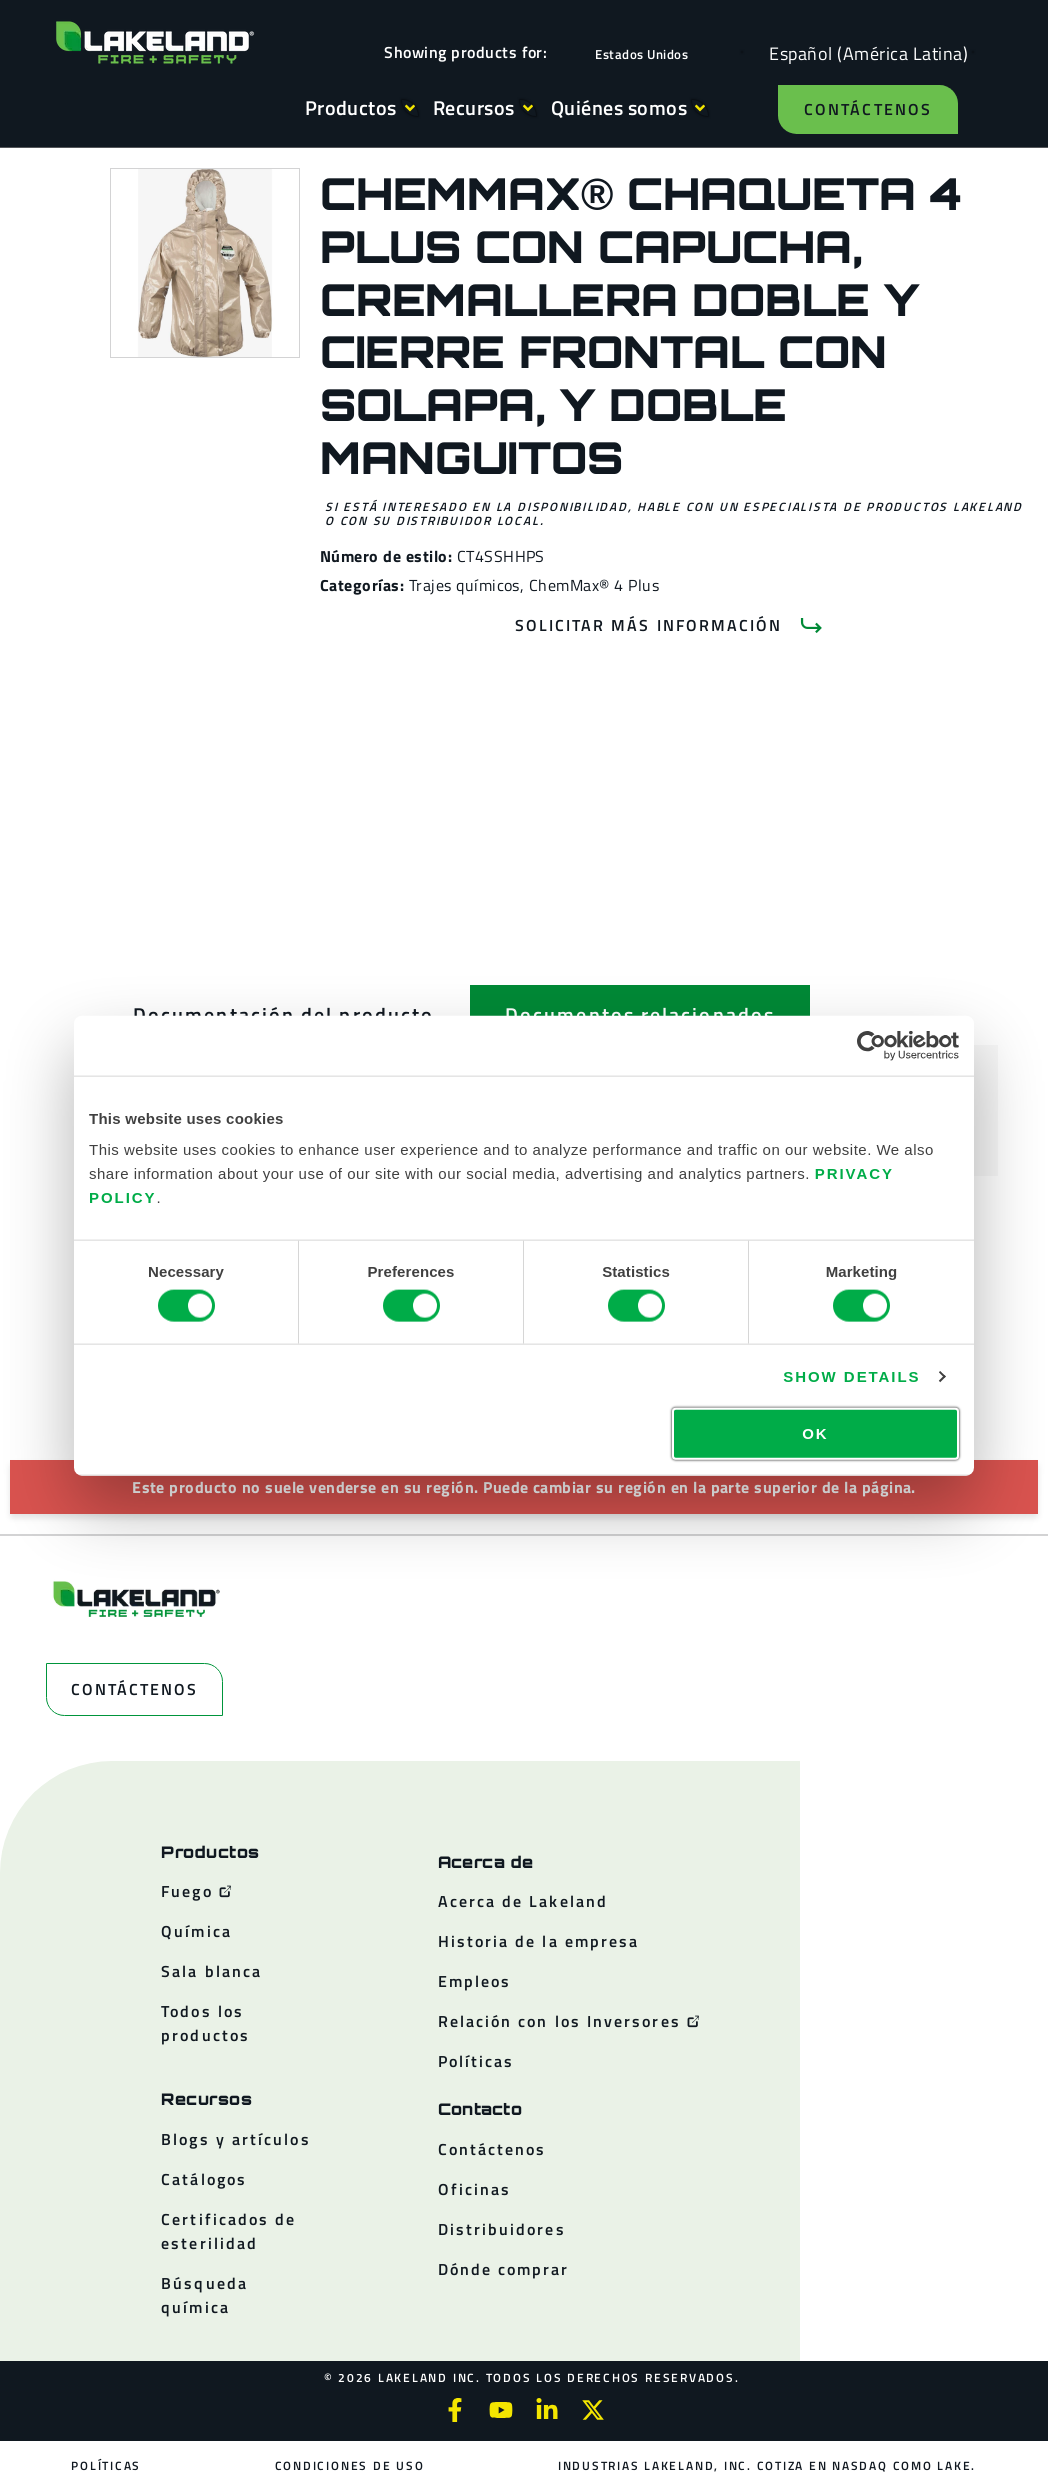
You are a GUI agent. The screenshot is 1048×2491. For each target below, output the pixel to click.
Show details (851, 1375)
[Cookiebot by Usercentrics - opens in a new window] (871, 1045)
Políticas (107, 2465)
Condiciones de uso (350, 2465)
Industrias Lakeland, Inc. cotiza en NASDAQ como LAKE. (767, 2465)
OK (815, 1433)
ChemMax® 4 (576, 585)
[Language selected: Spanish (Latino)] (863, 52)
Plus (643, 585)
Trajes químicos (464, 585)
